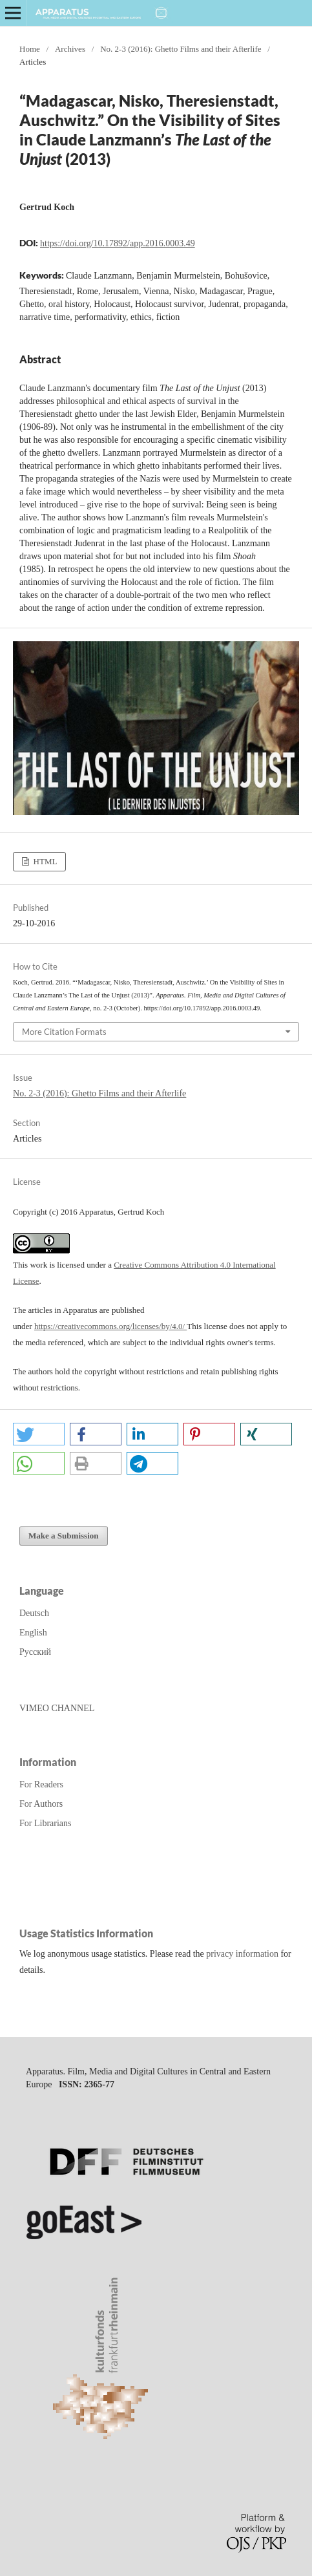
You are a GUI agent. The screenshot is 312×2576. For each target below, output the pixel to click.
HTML (44, 861)
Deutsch (34, 1613)
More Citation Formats (64, 1032)
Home (29, 49)
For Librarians (45, 1823)
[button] (39, 1434)
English (33, 1632)
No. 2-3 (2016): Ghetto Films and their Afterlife (180, 49)
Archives (70, 49)
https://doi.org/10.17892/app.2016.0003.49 (117, 243)
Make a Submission (63, 1535)
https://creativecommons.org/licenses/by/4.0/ (110, 1326)
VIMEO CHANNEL (56, 1708)
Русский (35, 1652)
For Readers (41, 1784)
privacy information (242, 1954)
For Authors (41, 1804)
